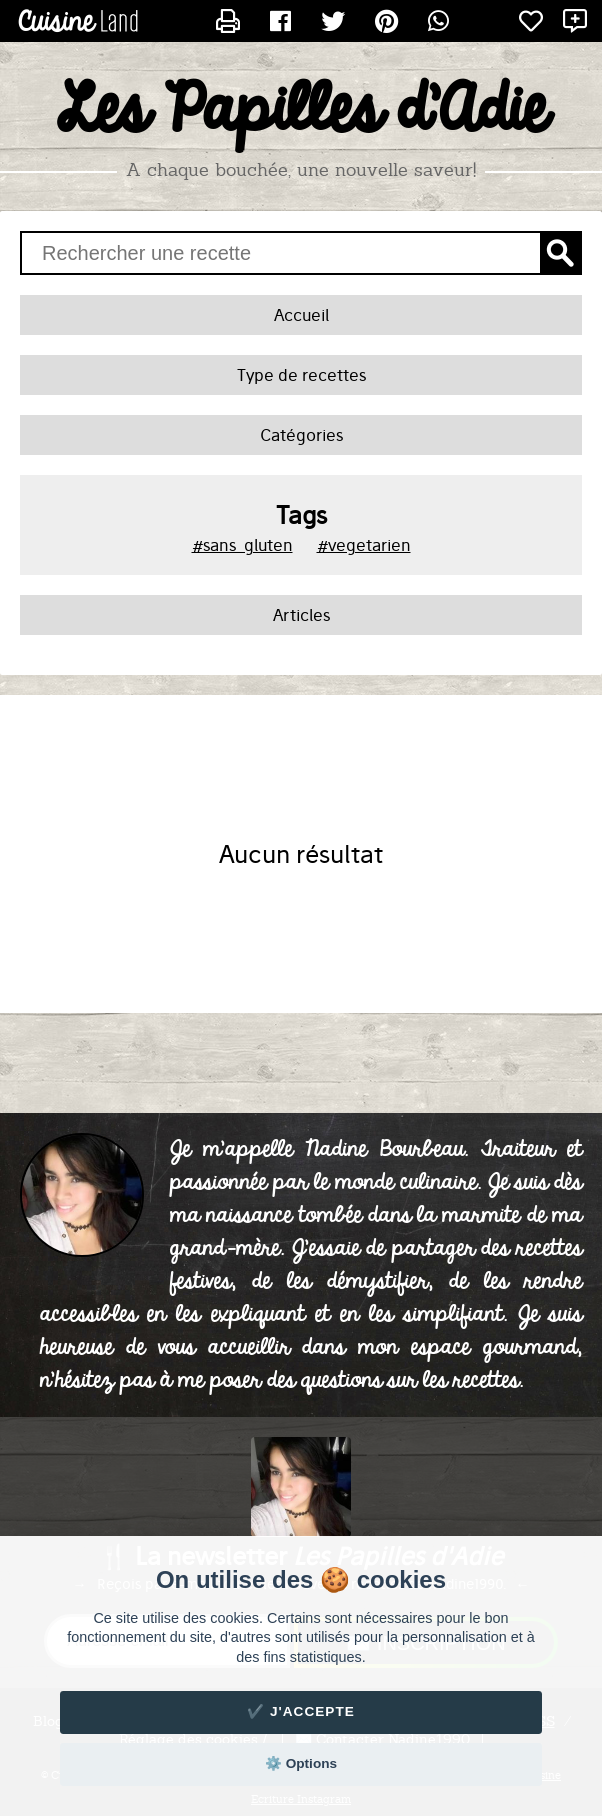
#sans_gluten (242, 545)
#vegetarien (364, 545)
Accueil (301, 315)
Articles (301, 615)
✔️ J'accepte (301, 1711)
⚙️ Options (301, 1763)
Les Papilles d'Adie (301, 111)
